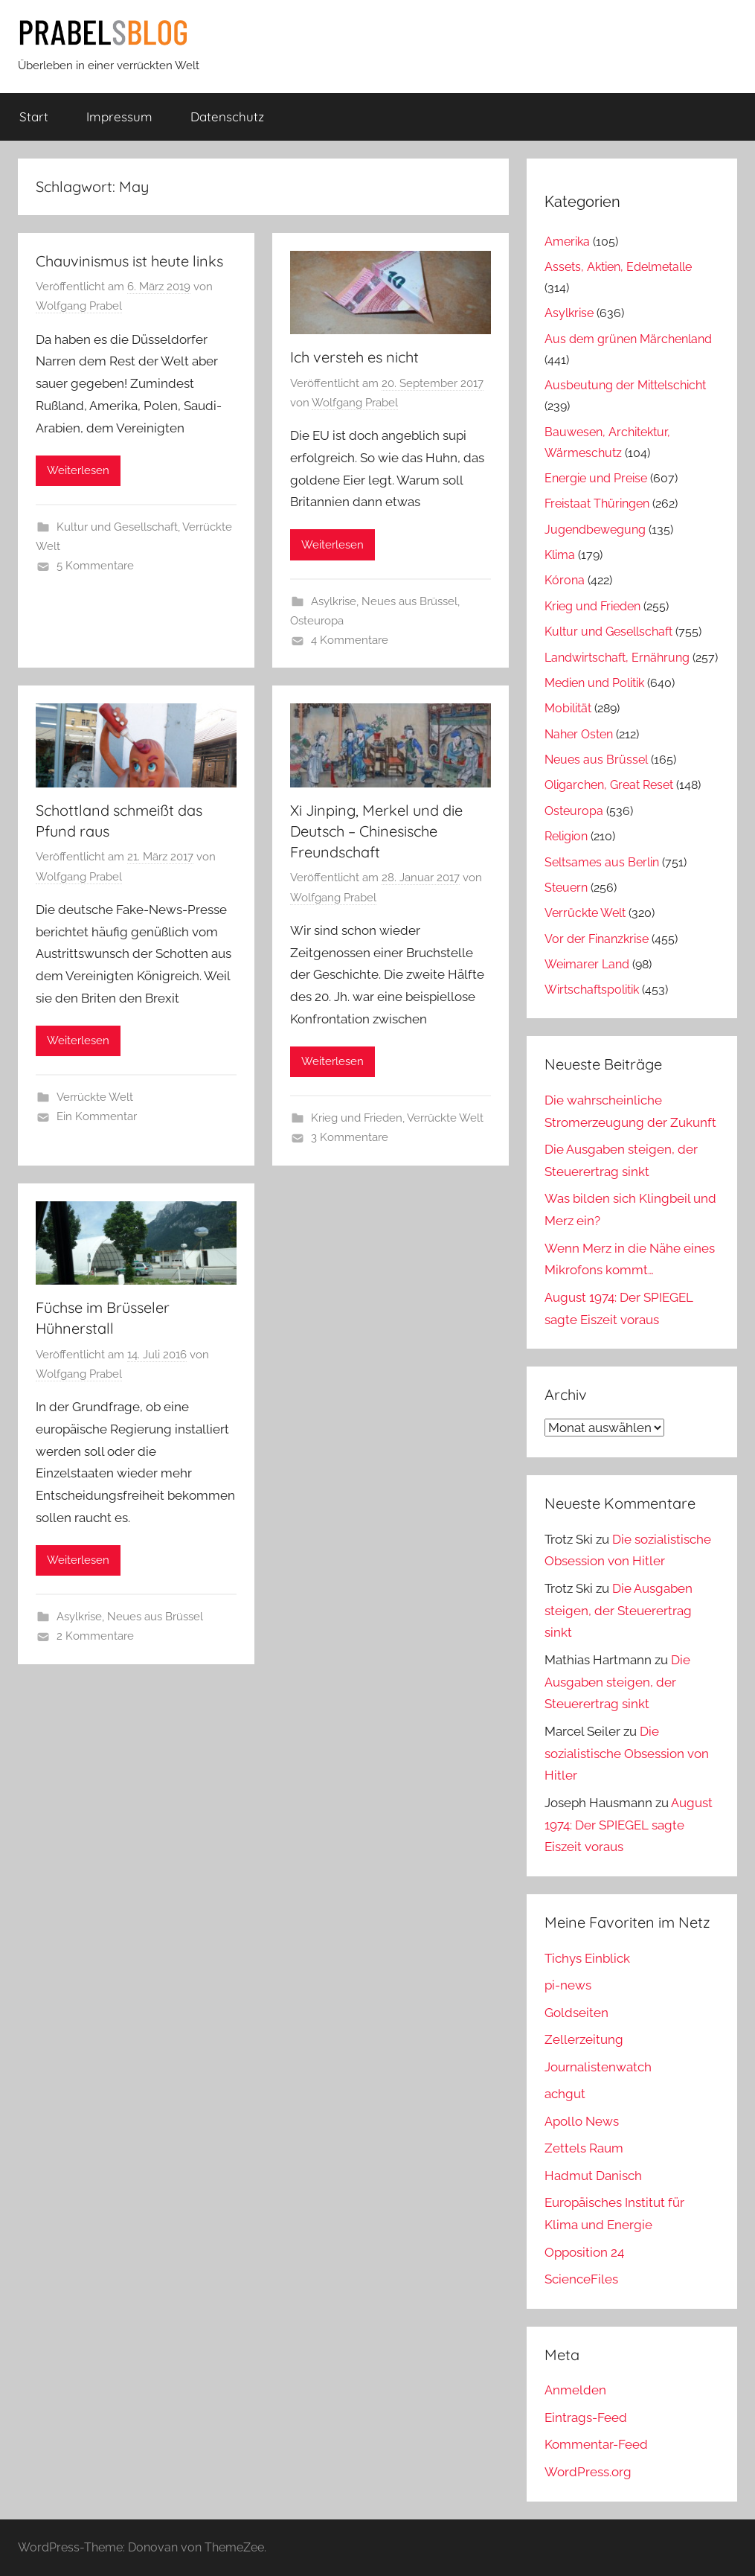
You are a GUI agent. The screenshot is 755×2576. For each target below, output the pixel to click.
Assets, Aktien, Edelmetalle (618, 267)
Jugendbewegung (595, 529)
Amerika (567, 241)
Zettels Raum (583, 2148)
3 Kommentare (349, 1137)
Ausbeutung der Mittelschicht (625, 385)
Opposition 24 (584, 2252)
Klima (559, 555)
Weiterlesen (78, 470)
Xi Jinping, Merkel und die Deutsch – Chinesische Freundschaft (376, 831)
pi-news (567, 1985)
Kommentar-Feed (596, 2444)
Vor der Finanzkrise (596, 939)
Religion (566, 836)
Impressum (119, 116)
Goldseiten (576, 2012)
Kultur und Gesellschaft (117, 527)
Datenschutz (227, 116)
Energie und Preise (595, 478)
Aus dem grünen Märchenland (628, 339)
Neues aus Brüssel (409, 601)
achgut (564, 2093)
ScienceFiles (581, 2279)
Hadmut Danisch (593, 2175)
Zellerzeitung (583, 2039)
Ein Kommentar (97, 1116)
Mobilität (567, 708)
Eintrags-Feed (585, 2417)
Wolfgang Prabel (79, 306)
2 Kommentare (95, 1636)
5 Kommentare (95, 565)
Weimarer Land (586, 964)
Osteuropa (317, 620)
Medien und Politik (594, 683)
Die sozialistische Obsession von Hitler (626, 1753)
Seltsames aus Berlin (601, 862)
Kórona (564, 580)
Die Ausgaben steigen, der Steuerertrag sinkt (618, 1610)
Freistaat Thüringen (596, 503)
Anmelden (575, 2389)
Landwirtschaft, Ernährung (617, 658)
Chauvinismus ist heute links (129, 261)
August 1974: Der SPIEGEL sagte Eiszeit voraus (628, 1825)
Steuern (566, 887)
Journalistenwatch (598, 2066)
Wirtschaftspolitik (591, 989)
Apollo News (581, 2121)
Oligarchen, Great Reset (608, 785)
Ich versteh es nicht (354, 357)
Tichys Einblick (587, 1958)
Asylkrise (333, 601)
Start (33, 116)
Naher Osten (578, 734)
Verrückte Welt (95, 1097)
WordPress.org (588, 2471)
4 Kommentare (349, 640)
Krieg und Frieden (356, 1118)
